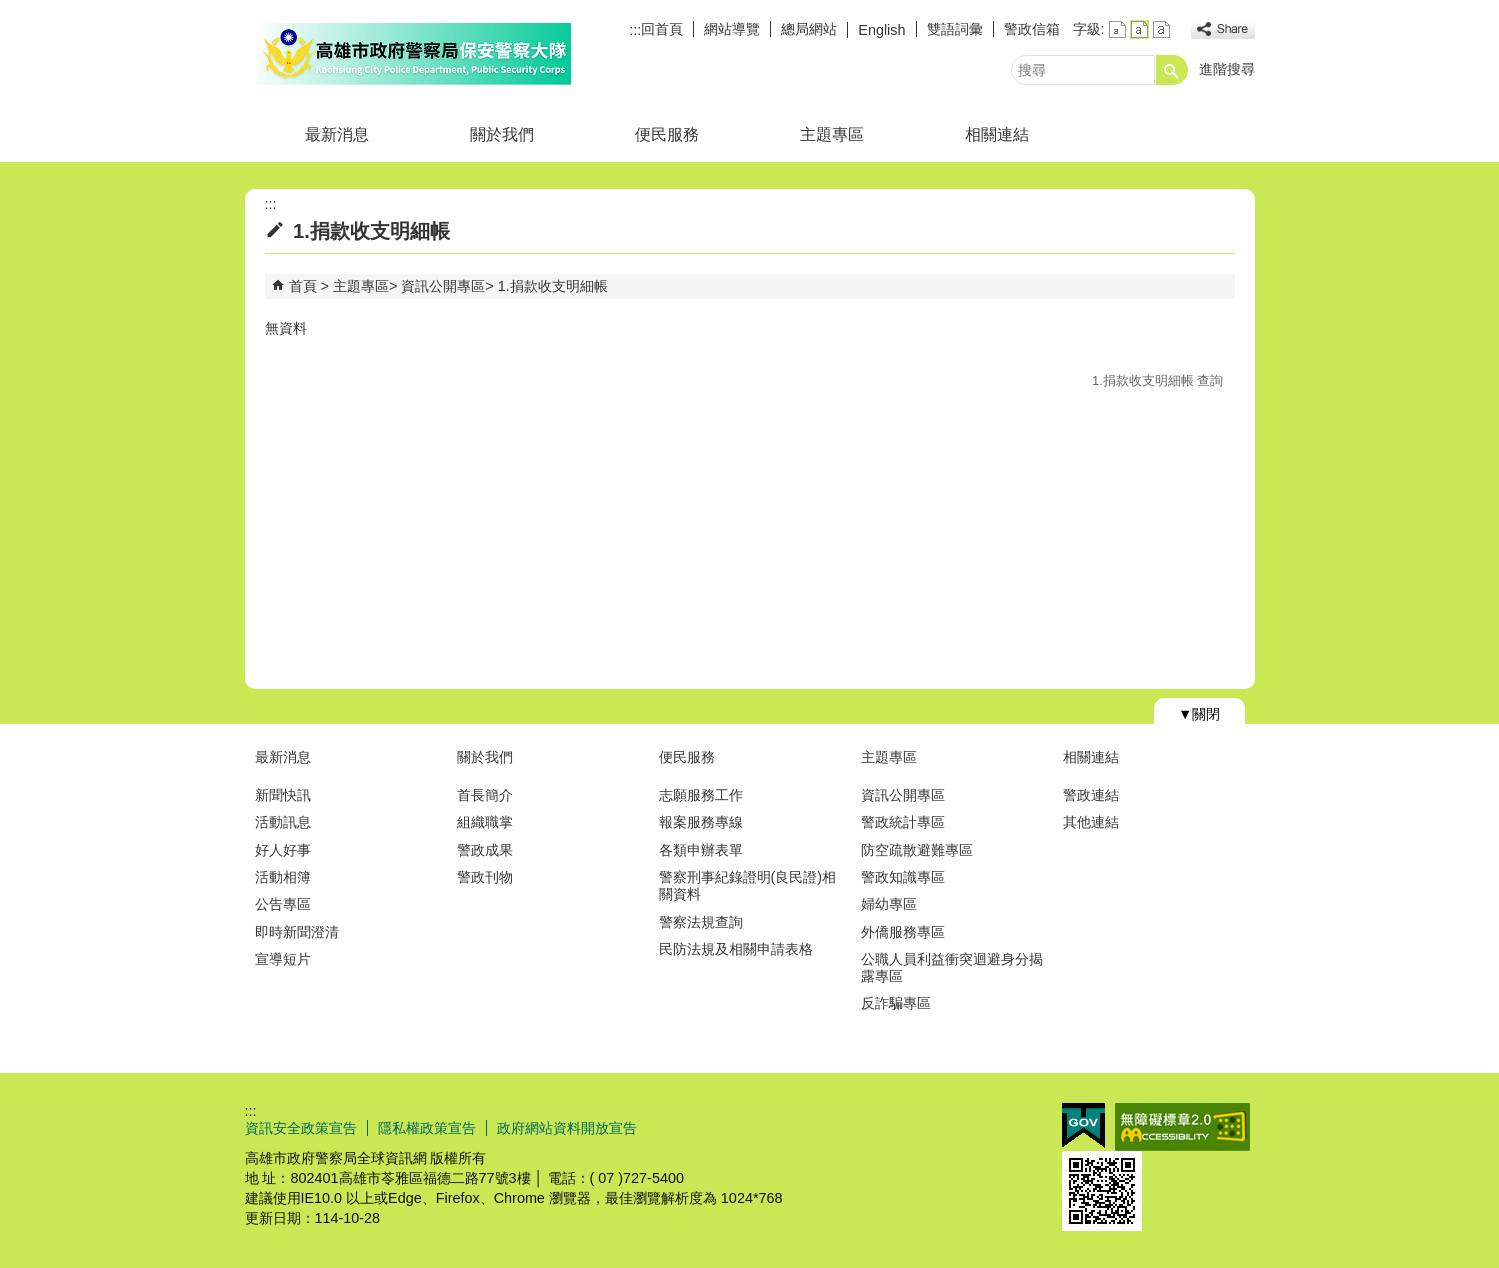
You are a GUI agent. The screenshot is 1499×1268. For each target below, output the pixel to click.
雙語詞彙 (955, 29)
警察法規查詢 (701, 922)
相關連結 (997, 134)
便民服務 (667, 134)
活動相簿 (283, 877)
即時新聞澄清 (297, 932)
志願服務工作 (701, 795)
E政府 (1083, 1125)
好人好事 (283, 850)
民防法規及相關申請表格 (736, 949)
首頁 (303, 286)
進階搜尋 (1227, 69)
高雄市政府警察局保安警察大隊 (414, 53)
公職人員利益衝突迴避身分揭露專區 (952, 967)
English (881, 30)
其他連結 (1091, 822)
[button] (1172, 70)
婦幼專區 (889, 904)
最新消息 (337, 134)
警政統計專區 (903, 822)
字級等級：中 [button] (1139, 29)
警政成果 (485, 850)
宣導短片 (283, 959)
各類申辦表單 (701, 850)
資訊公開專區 (443, 286)
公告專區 (283, 904)
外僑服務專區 (903, 932)
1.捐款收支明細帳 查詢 (1157, 380)
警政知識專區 (903, 877)
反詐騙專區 (896, 1003)
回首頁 (662, 29)
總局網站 (809, 29)
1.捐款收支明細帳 (553, 286)
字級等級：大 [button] (1161, 29)
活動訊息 (283, 822)
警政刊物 (485, 877)
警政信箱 (1032, 29)
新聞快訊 (283, 795)
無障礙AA (1182, 1127)
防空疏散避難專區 (917, 850)
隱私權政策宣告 (427, 1128)
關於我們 (502, 134)
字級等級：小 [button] (1117, 29)
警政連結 (1091, 795)
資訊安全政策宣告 (301, 1128)
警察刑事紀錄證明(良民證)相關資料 (748, 885)
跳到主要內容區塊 (10, 10)
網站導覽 (732, 29)
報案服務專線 (701, 822)
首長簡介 (485, 795)
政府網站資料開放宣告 (567, 1128)
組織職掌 (485, 822)
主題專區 (832, 134)
